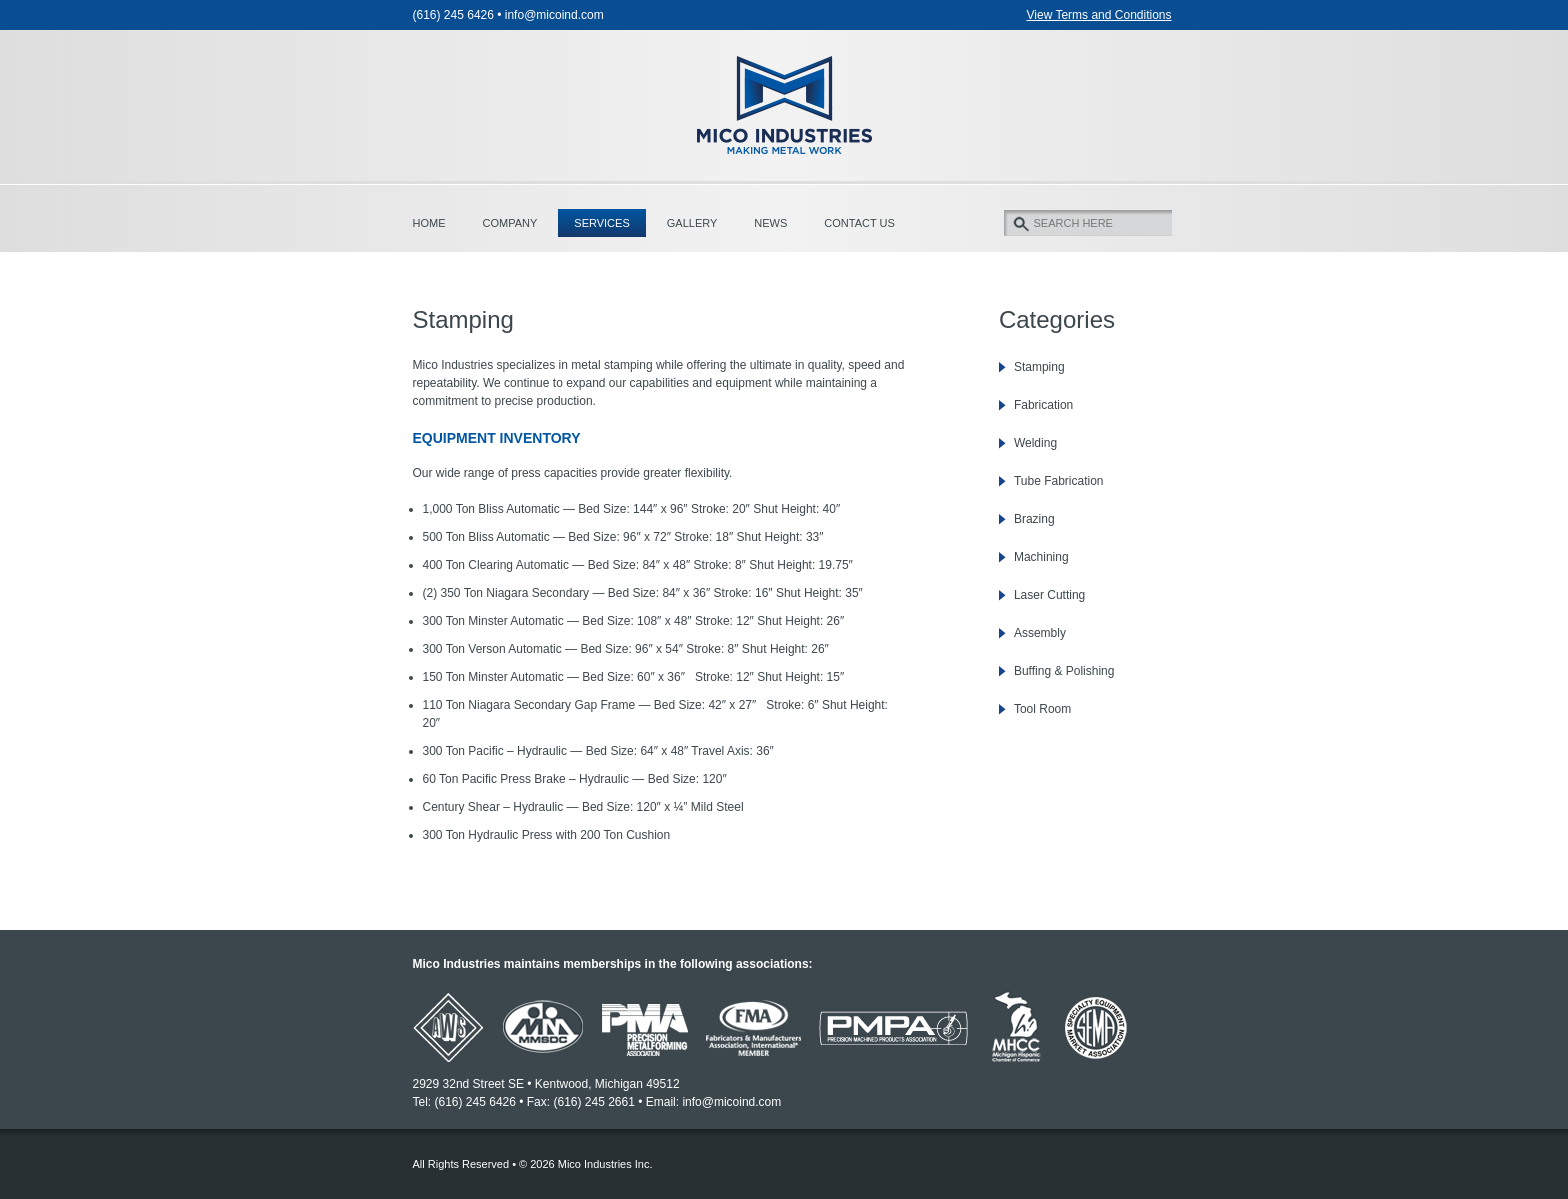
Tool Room (1042, 709)
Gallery (692, 223)
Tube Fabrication (1059, 481)
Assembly (1040, 633)
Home (429, 223)
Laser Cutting (1049, 595)
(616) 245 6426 (453, 15)
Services (601, 223)
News (770, 223)
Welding (1035, 443)
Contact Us (859, 223)
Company (510, 223)
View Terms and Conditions (1099, 15)
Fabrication (1043, 405)
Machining (1041, 557)
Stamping (1039, 367)
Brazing (1034, 519)
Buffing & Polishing (1064, 671)
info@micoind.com (554, 15)
